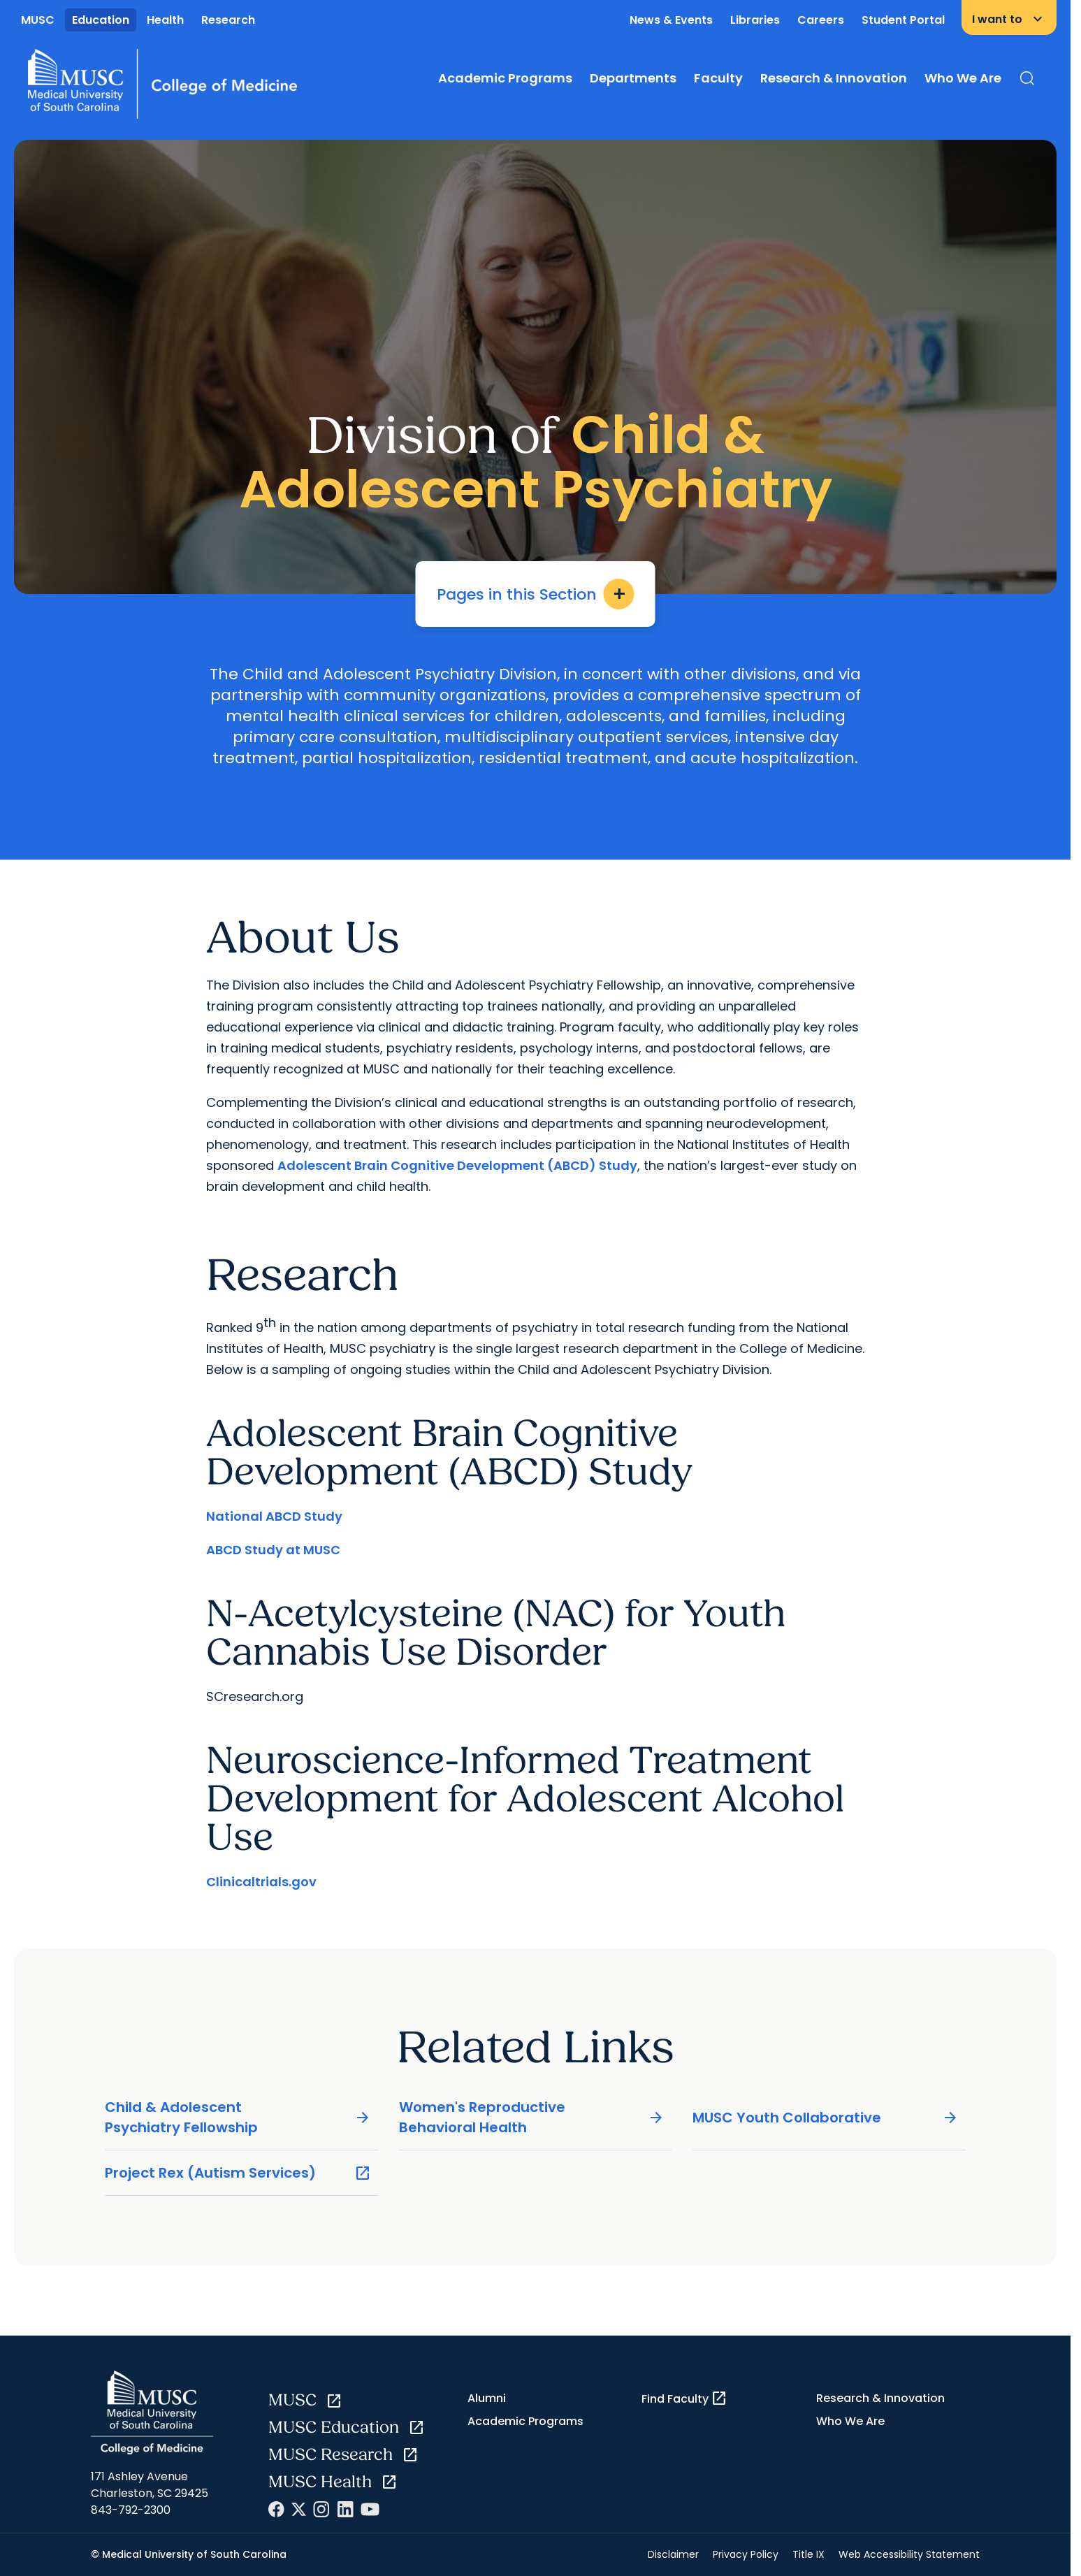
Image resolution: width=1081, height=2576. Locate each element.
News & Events (671, 20)
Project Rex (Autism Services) (238, 2173)
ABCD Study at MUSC (273, 1549)
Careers (820, 20)
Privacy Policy (745, 2554)
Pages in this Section (535, 594)
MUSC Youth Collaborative (825, 2118)
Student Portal (903, 20)
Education (100, 20)
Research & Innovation (833, 78)
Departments (633, 78)
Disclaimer (673, 2554)
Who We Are (962, 78)
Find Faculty (684, 2398)
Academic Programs (505, 78)
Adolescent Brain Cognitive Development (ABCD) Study (457, 1165)
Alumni (486, 2398)
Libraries (755, 20)
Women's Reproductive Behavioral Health (532, 2117)
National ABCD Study (274, 1516)
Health (165, 20)
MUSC (38, 20)
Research (228, 20)
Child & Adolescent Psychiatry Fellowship (238, 2117)
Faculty (718, 78)
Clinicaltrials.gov (261, 1881)
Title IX (808, 2554)
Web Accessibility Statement (909, 2554)
